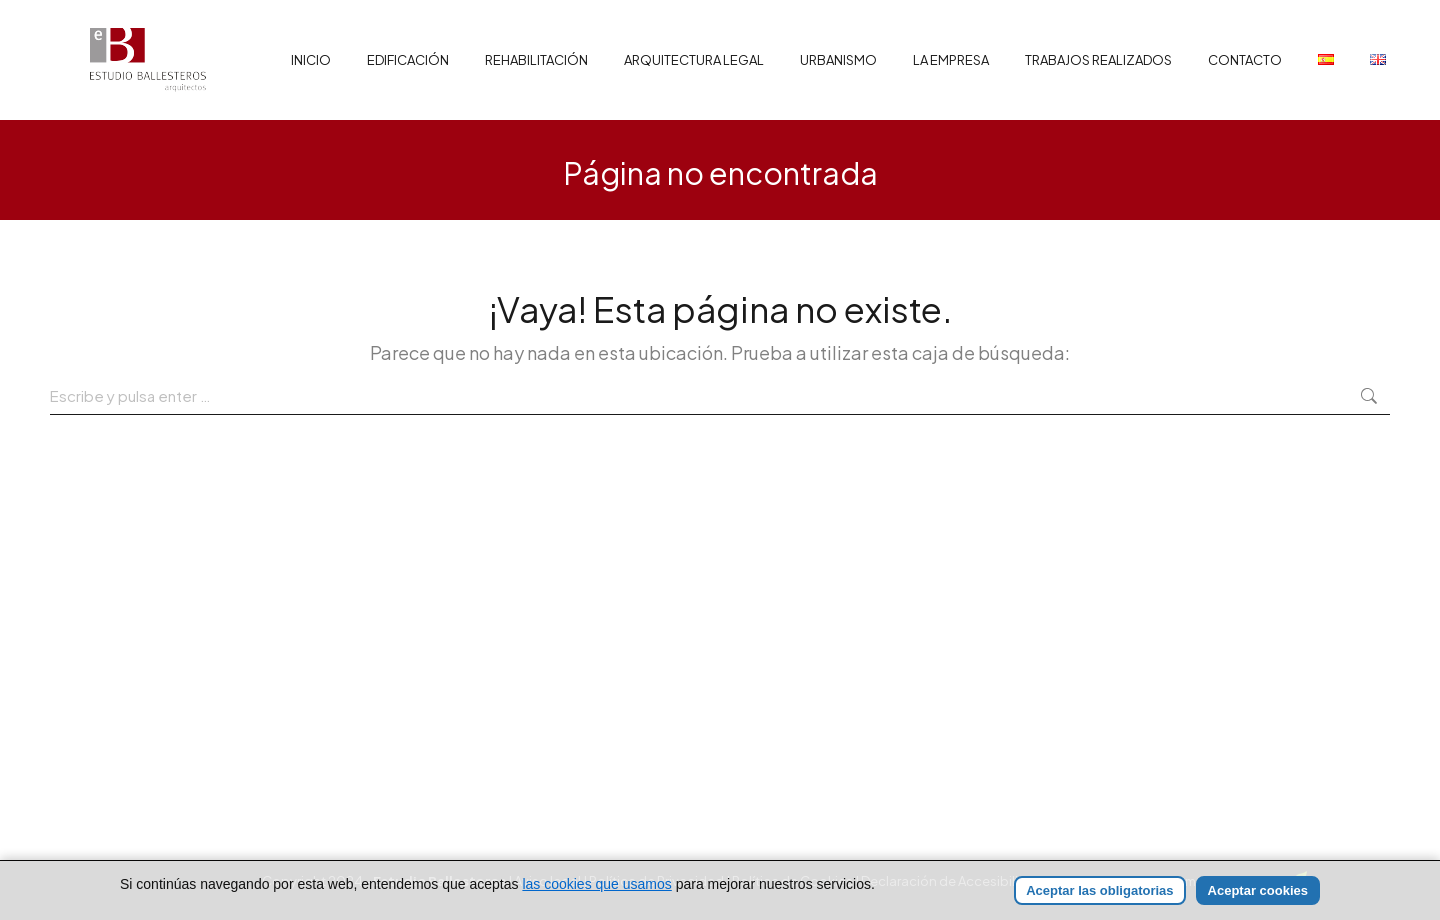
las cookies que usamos (596, 884)
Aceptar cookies (1258, 890)
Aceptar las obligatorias (1099, 890)
